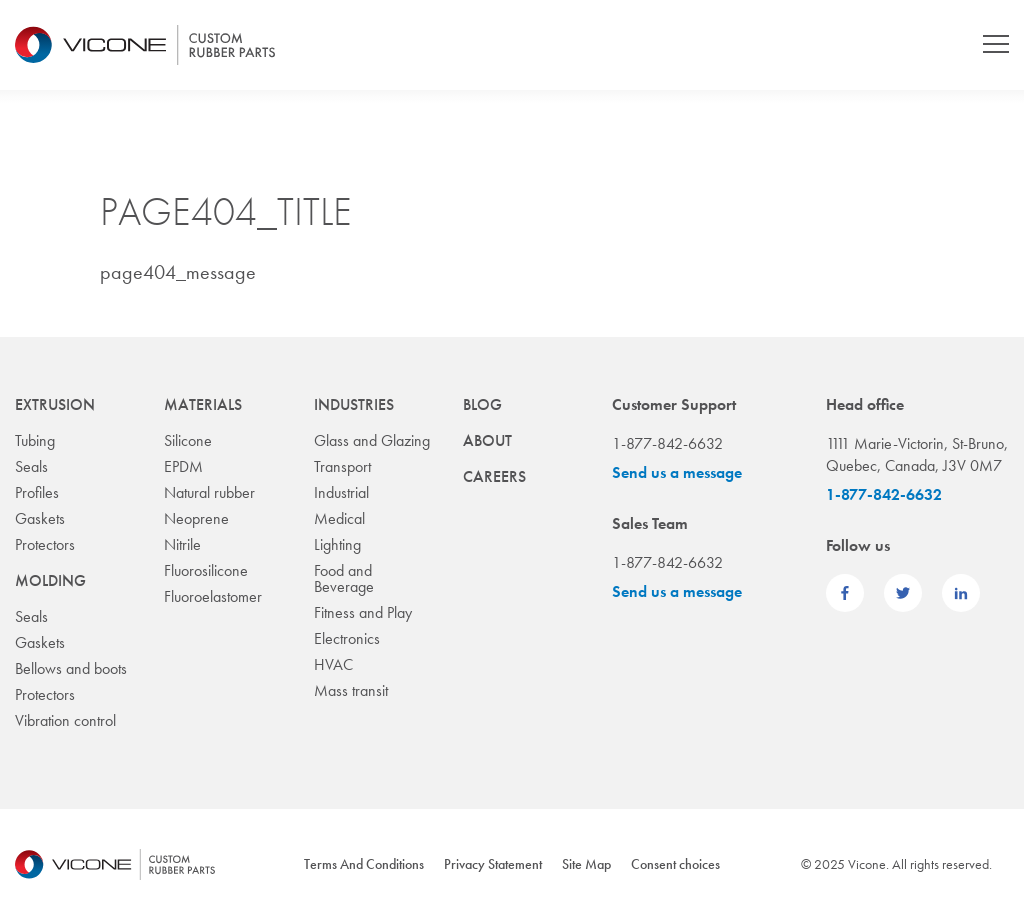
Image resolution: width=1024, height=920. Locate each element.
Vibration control (65, 720)
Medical (339, 518)
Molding (50, 580)
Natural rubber (209, 492)
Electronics (347, 638)
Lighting (337, 544)
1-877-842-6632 (884, 494)
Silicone (188, 440)
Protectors (45, 544)
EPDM (183, 466)
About (487, 440)
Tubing (35, 440)
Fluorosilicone (206, 570)
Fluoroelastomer (213, 596)
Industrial (341, 492)
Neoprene (196, 518)
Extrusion (55, 404)
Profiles (37, 492)
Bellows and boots (71, 668)
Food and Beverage (344, 578)
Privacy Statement (493, 864)
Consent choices (675, 864)
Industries (354, 404)
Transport (342, 466)
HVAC (333, 664)
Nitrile (182, 544)
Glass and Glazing (372, 440)
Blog (482, 404)
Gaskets (40, 518)
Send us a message (677, 472)
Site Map (586, 864)
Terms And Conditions (364, 864)
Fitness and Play (363, 612)
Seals (31, 466)
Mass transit (351, 690)
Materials (203, 404)
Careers (494, 476)
